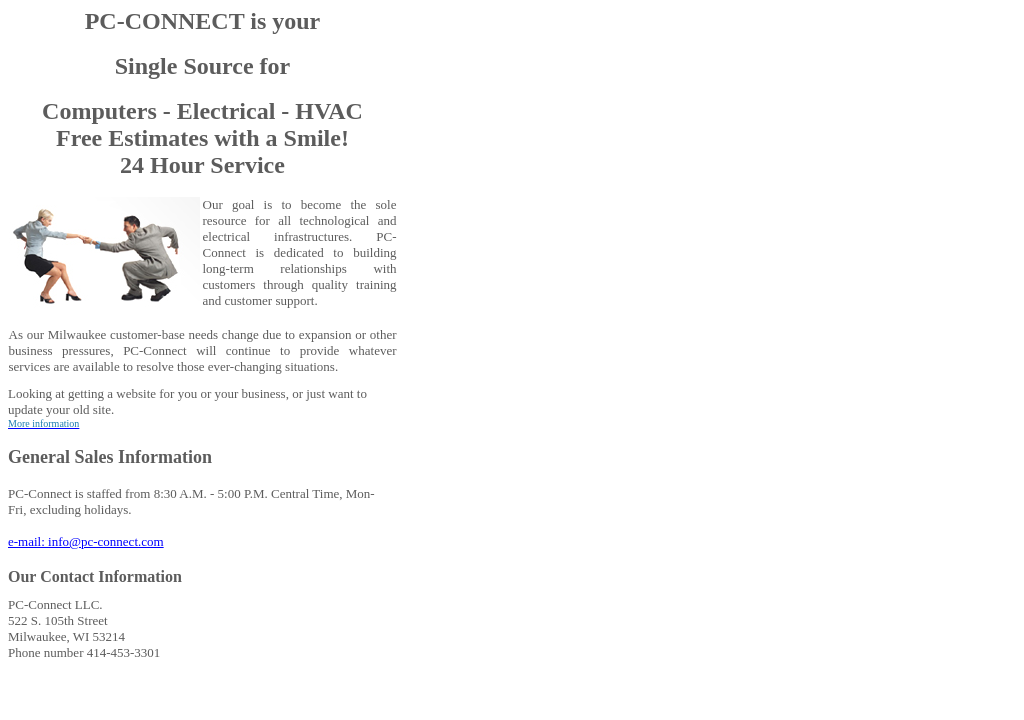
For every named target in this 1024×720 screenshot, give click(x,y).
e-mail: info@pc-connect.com (86, 541)
